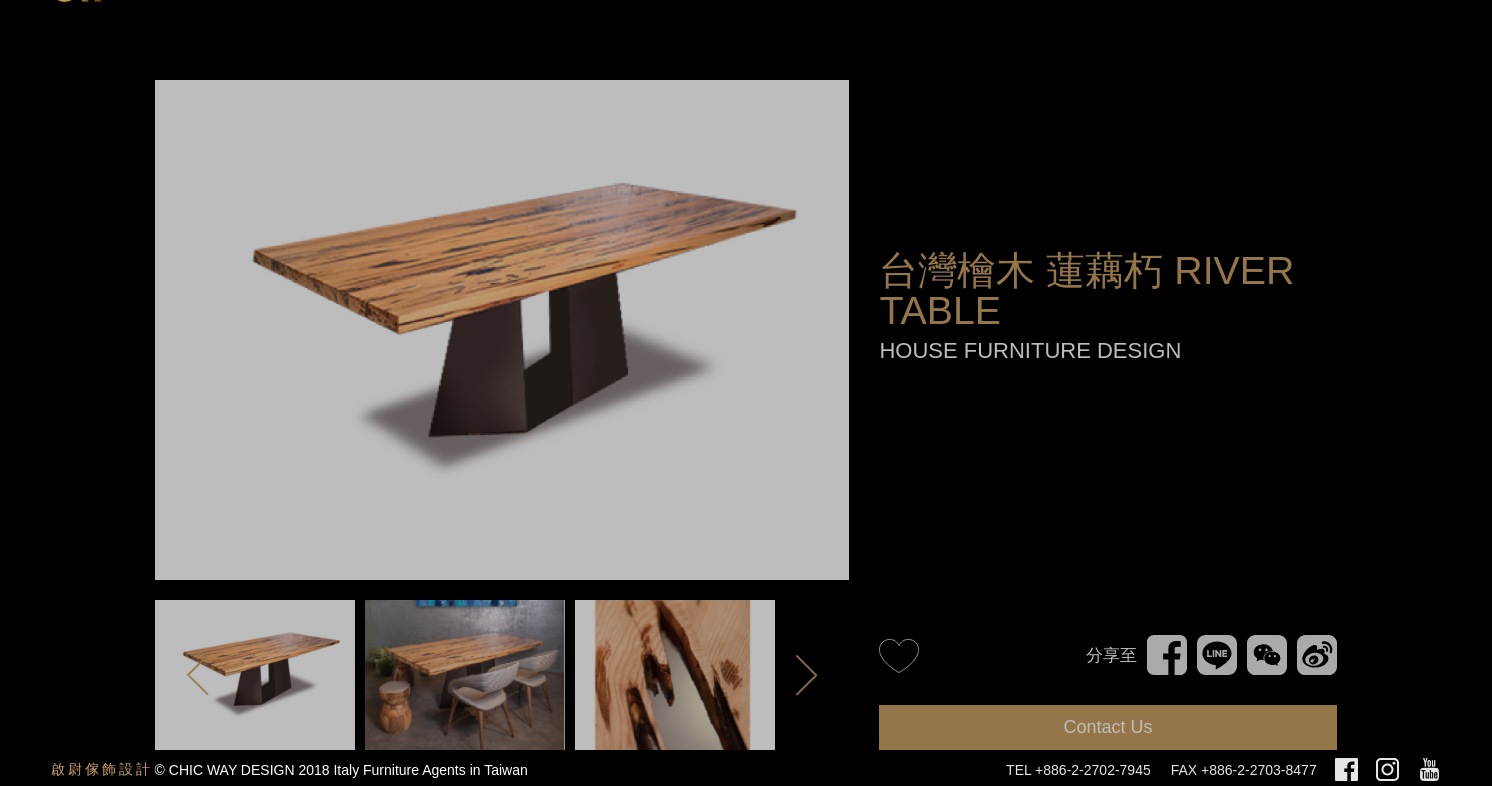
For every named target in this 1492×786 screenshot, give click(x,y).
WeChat (1267, 644)
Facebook (1167, 644)
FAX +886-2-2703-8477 (1244, 770)
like (899, 655)
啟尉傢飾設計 (102, 769)
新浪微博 (1314, 652)
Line (1213, 644)
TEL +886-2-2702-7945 (1078, 770)
